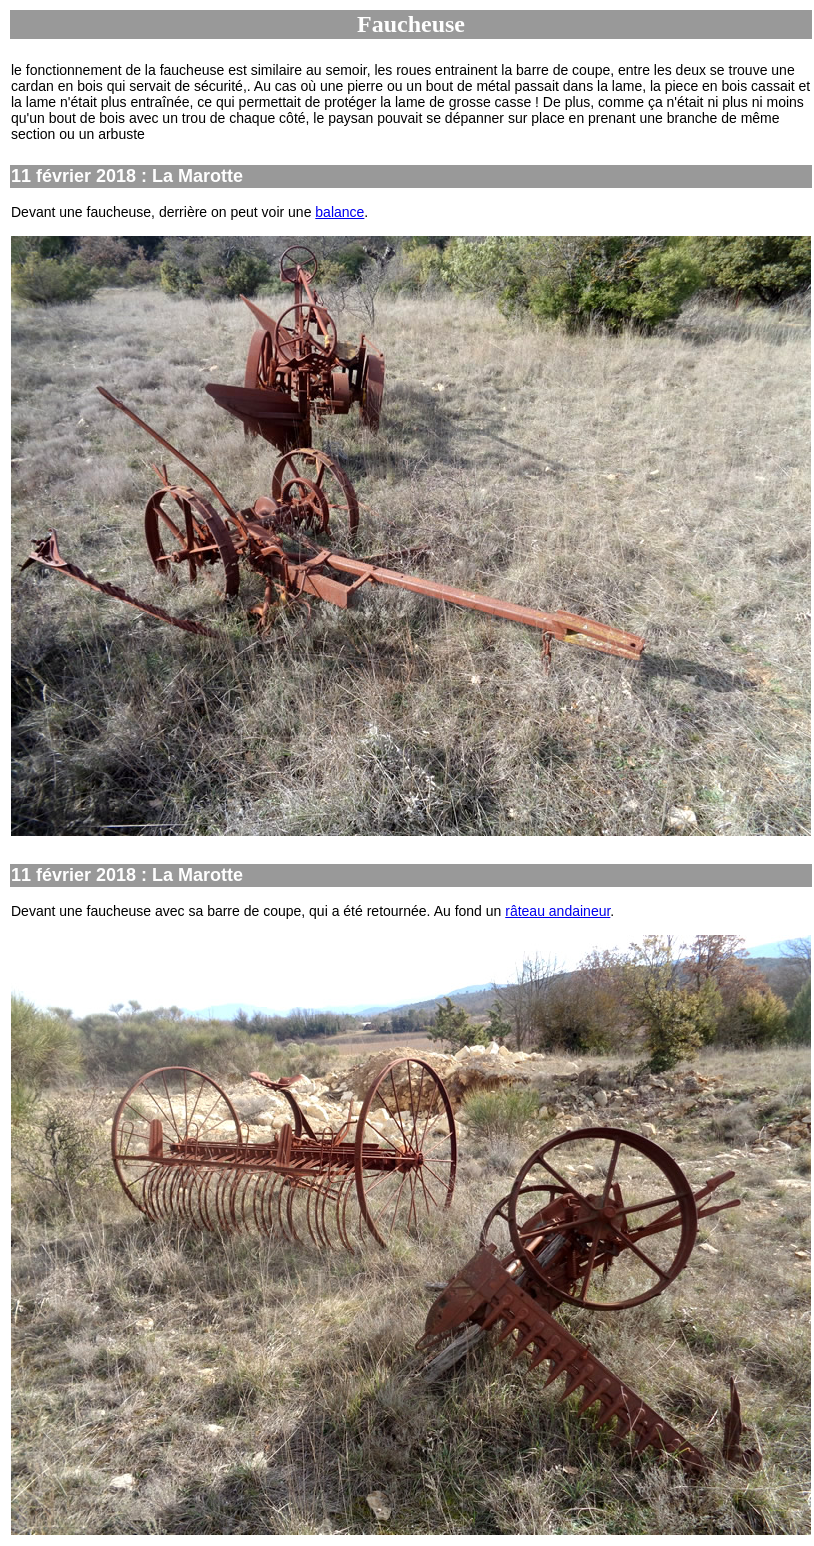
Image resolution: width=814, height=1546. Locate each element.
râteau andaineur (557, 911)
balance (339, 212)
